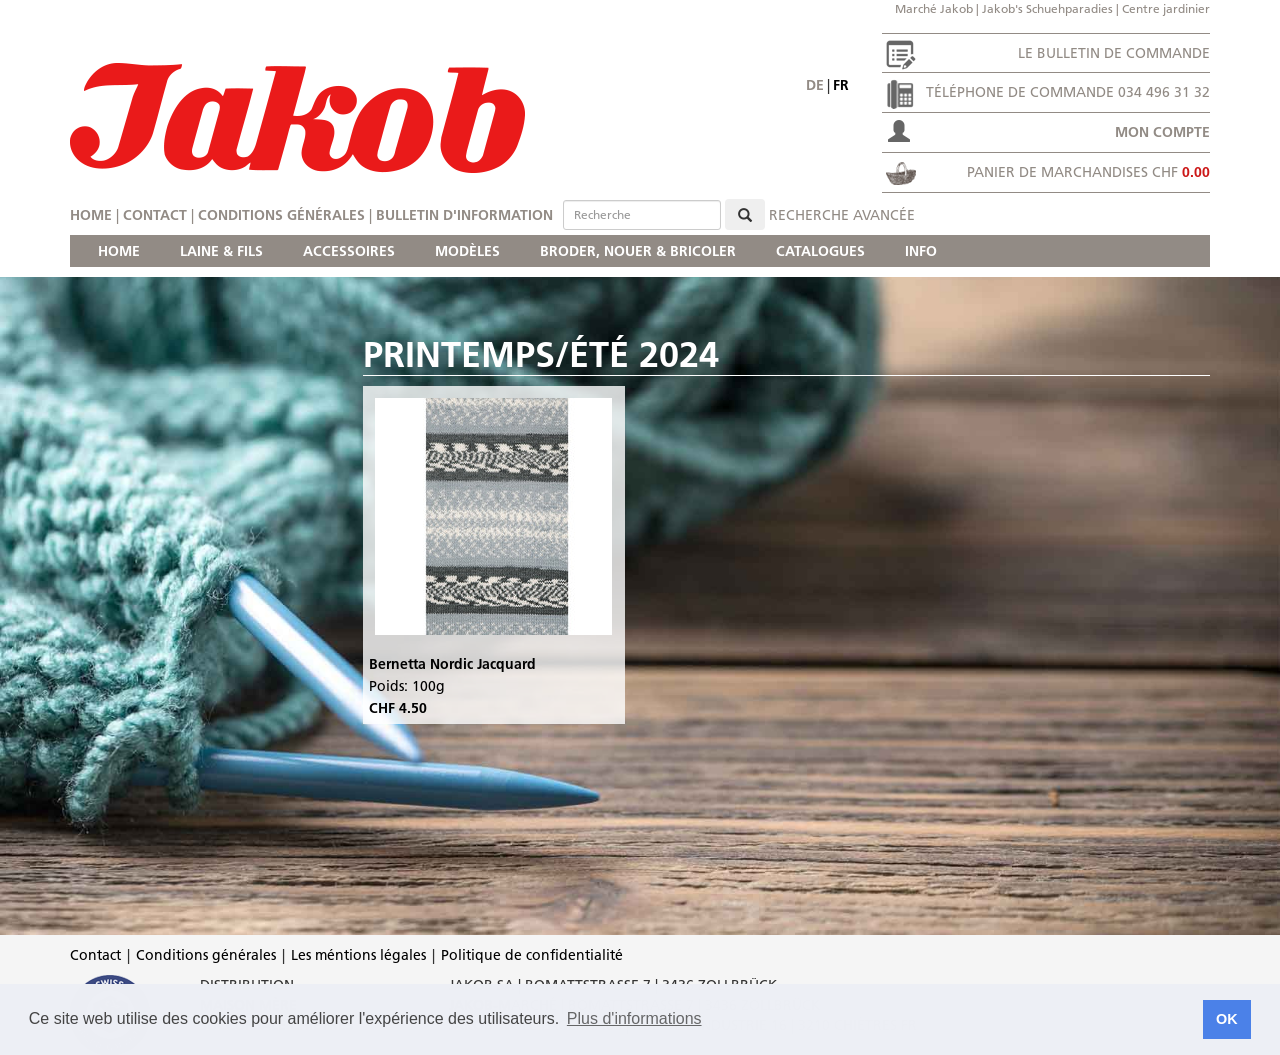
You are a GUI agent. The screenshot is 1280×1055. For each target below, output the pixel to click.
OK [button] (1227, 1019)
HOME (119, 251)
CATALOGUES (820, 251)
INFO (921, 251)
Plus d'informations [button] (634, 1018)
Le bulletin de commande (1114, 53)
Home (91, 215)
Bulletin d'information (464, 215)
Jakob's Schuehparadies (1047, 8)
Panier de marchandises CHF (1088, 172)
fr (841, 85)
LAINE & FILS (221, 251)
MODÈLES (467, 251)
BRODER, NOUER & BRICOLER (638, 251)
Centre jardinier (1166, 8)
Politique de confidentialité (532, 955)
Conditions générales (281, 215)
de (815, 85)
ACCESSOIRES (349, 251)
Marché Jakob (934, 8)
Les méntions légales (358, 955)
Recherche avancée (842, 215)
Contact (155, 215)
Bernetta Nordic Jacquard (452, 664)
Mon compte (1162, 132)
